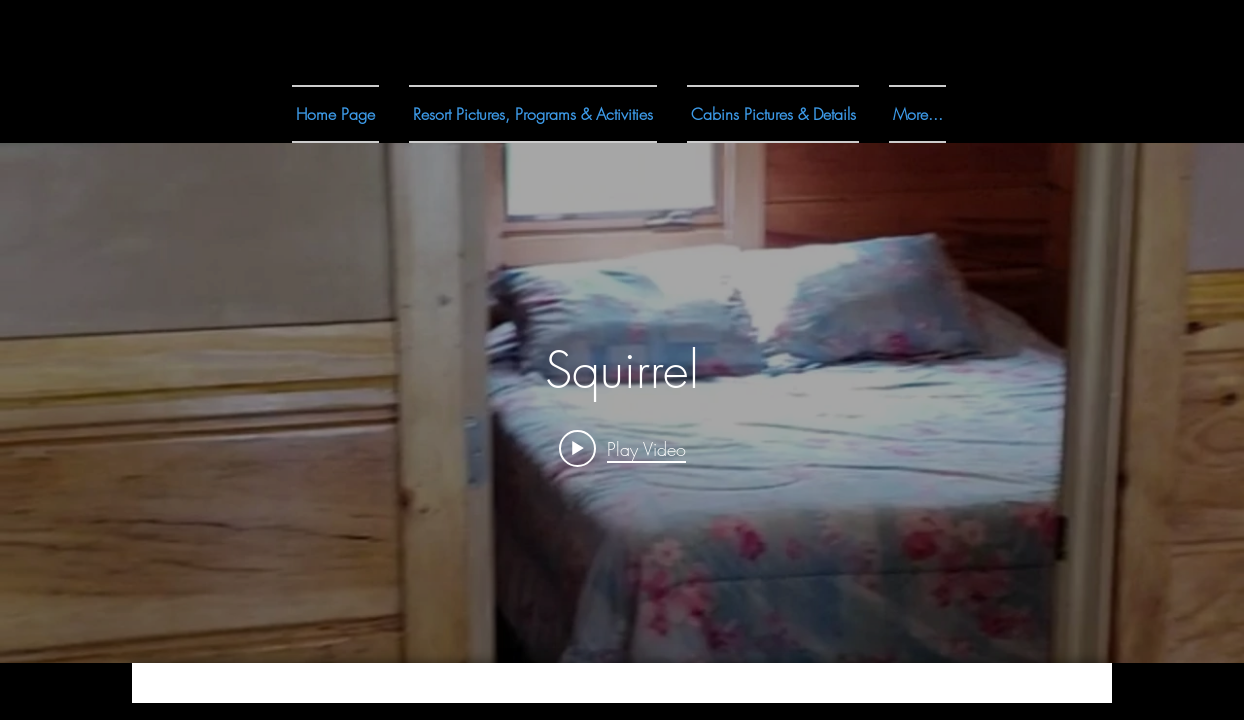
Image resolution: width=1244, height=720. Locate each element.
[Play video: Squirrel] (622, 448)
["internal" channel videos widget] (622, 403)
